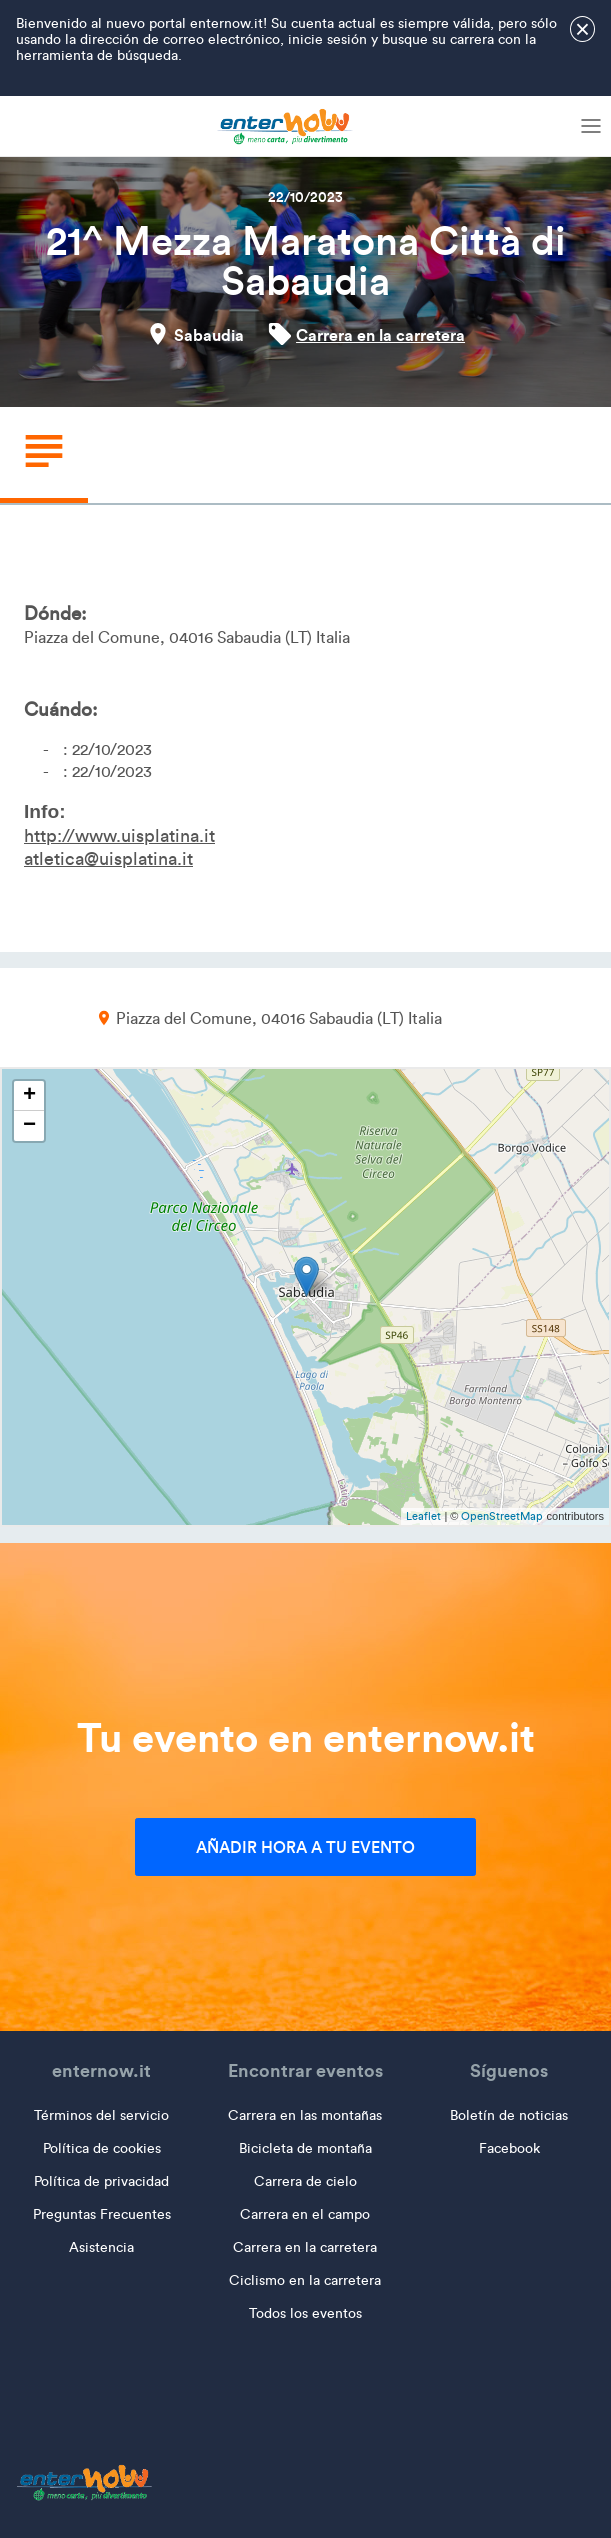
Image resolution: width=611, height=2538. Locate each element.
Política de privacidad (101, 2181)
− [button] (29, 1126)
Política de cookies (102, 2148)
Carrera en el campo (305, 2214)
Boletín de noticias (509, 2115)
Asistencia (101, 2247)
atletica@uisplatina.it (108, 859)
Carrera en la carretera (380, 335)
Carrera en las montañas (305, 2115)
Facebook (509, 2148)
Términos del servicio (101, 2115)
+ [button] (29, 1096)
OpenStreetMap (502, 1516)
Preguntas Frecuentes (102, 2214)
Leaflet (423, 1516)
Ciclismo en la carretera (305, 2280)
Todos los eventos (305, 2313)
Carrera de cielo (305, 2181)
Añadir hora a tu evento (305, 1847)
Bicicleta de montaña (305, 2148)
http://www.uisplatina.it (119, 836)
